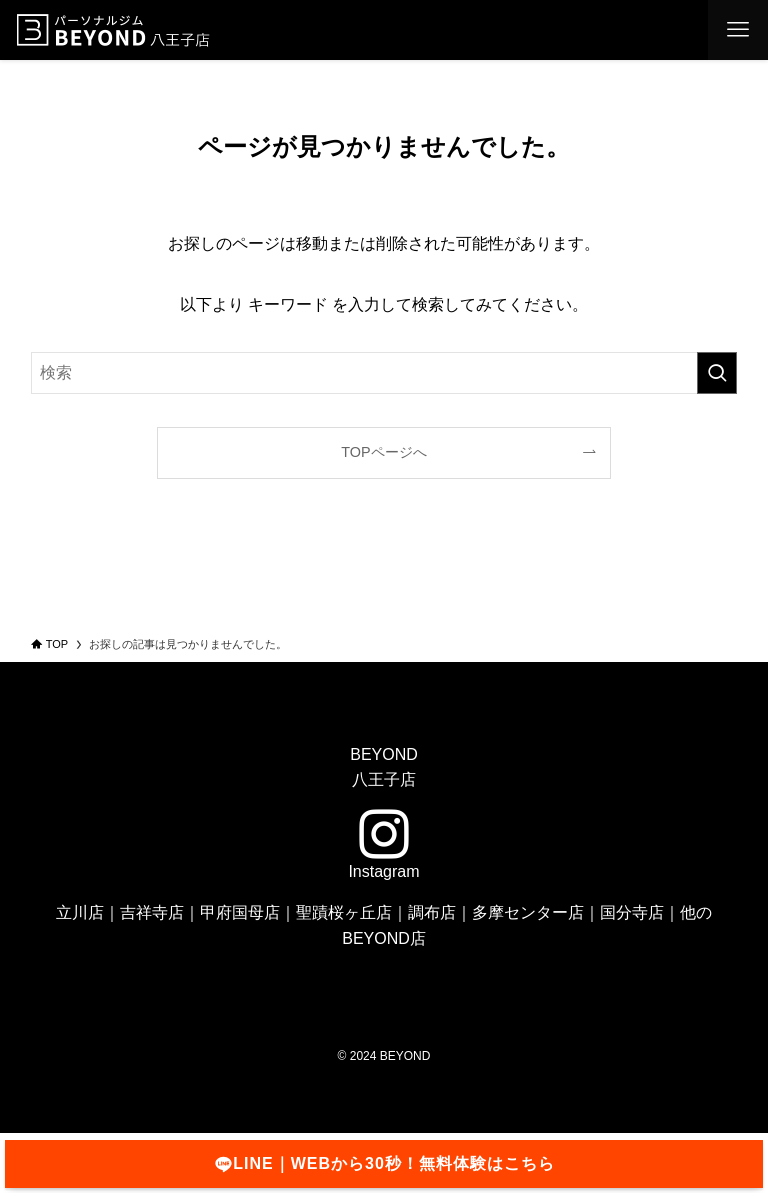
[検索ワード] (384, 373)
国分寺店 (632, 912)
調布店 (432, 912)
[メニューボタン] (738, 30)
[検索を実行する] (717, 373)
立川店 (80, 912)
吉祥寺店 (152, 912)
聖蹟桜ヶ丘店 (344, 912)
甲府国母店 (240, 912)
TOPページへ (383, 452)
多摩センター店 (528, 912)
